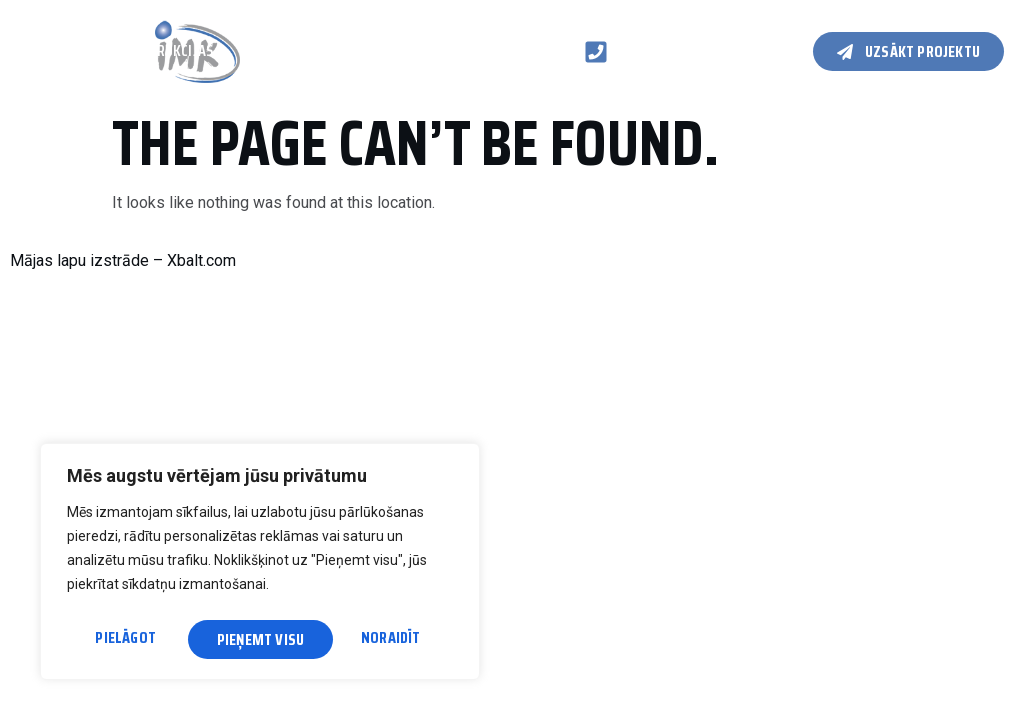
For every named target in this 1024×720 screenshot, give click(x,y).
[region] (260, 565)
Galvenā (39, 31)
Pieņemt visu (382, 639)
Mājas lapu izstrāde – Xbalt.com (123, 260)
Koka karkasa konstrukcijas (116, 51)
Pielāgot (124, 639)
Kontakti (51, 72)
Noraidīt (247, 639)
